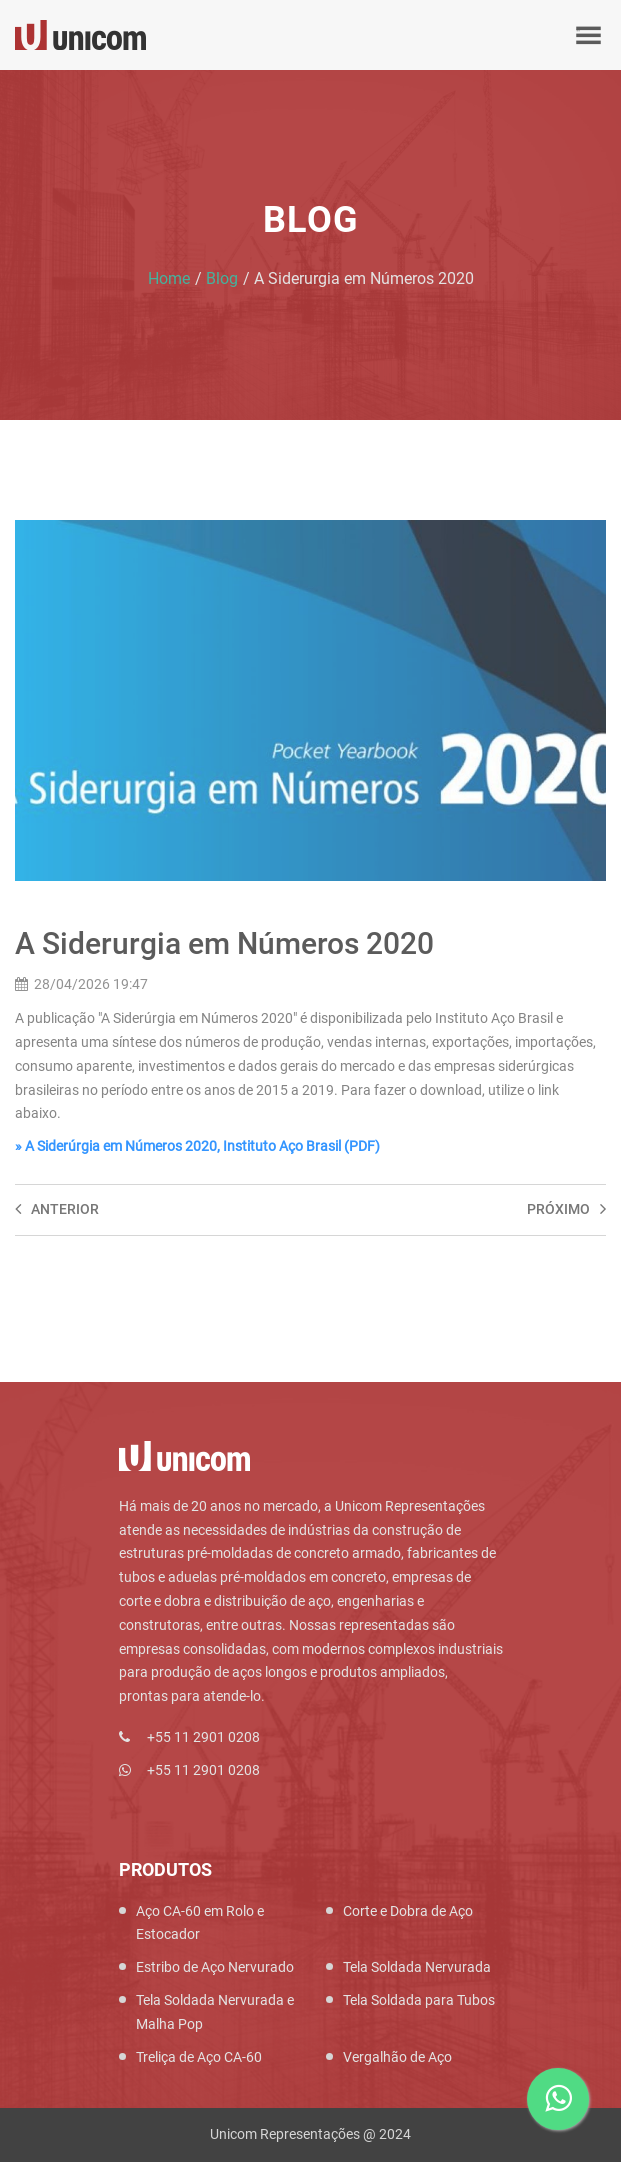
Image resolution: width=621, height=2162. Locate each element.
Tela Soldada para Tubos (419, 2000)
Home (169, 278)
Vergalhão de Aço (397, 2057)
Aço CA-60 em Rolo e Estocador (200, 1923)
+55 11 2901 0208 (203, 1737)
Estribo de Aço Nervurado (215, 1967)
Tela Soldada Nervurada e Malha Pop (215, 2012)
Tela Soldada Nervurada (417, 1967)
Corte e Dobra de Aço (408, 1911)
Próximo (566, 1209)
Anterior (57, 1209)
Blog (222, 278)
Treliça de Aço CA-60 (199, 2057)
